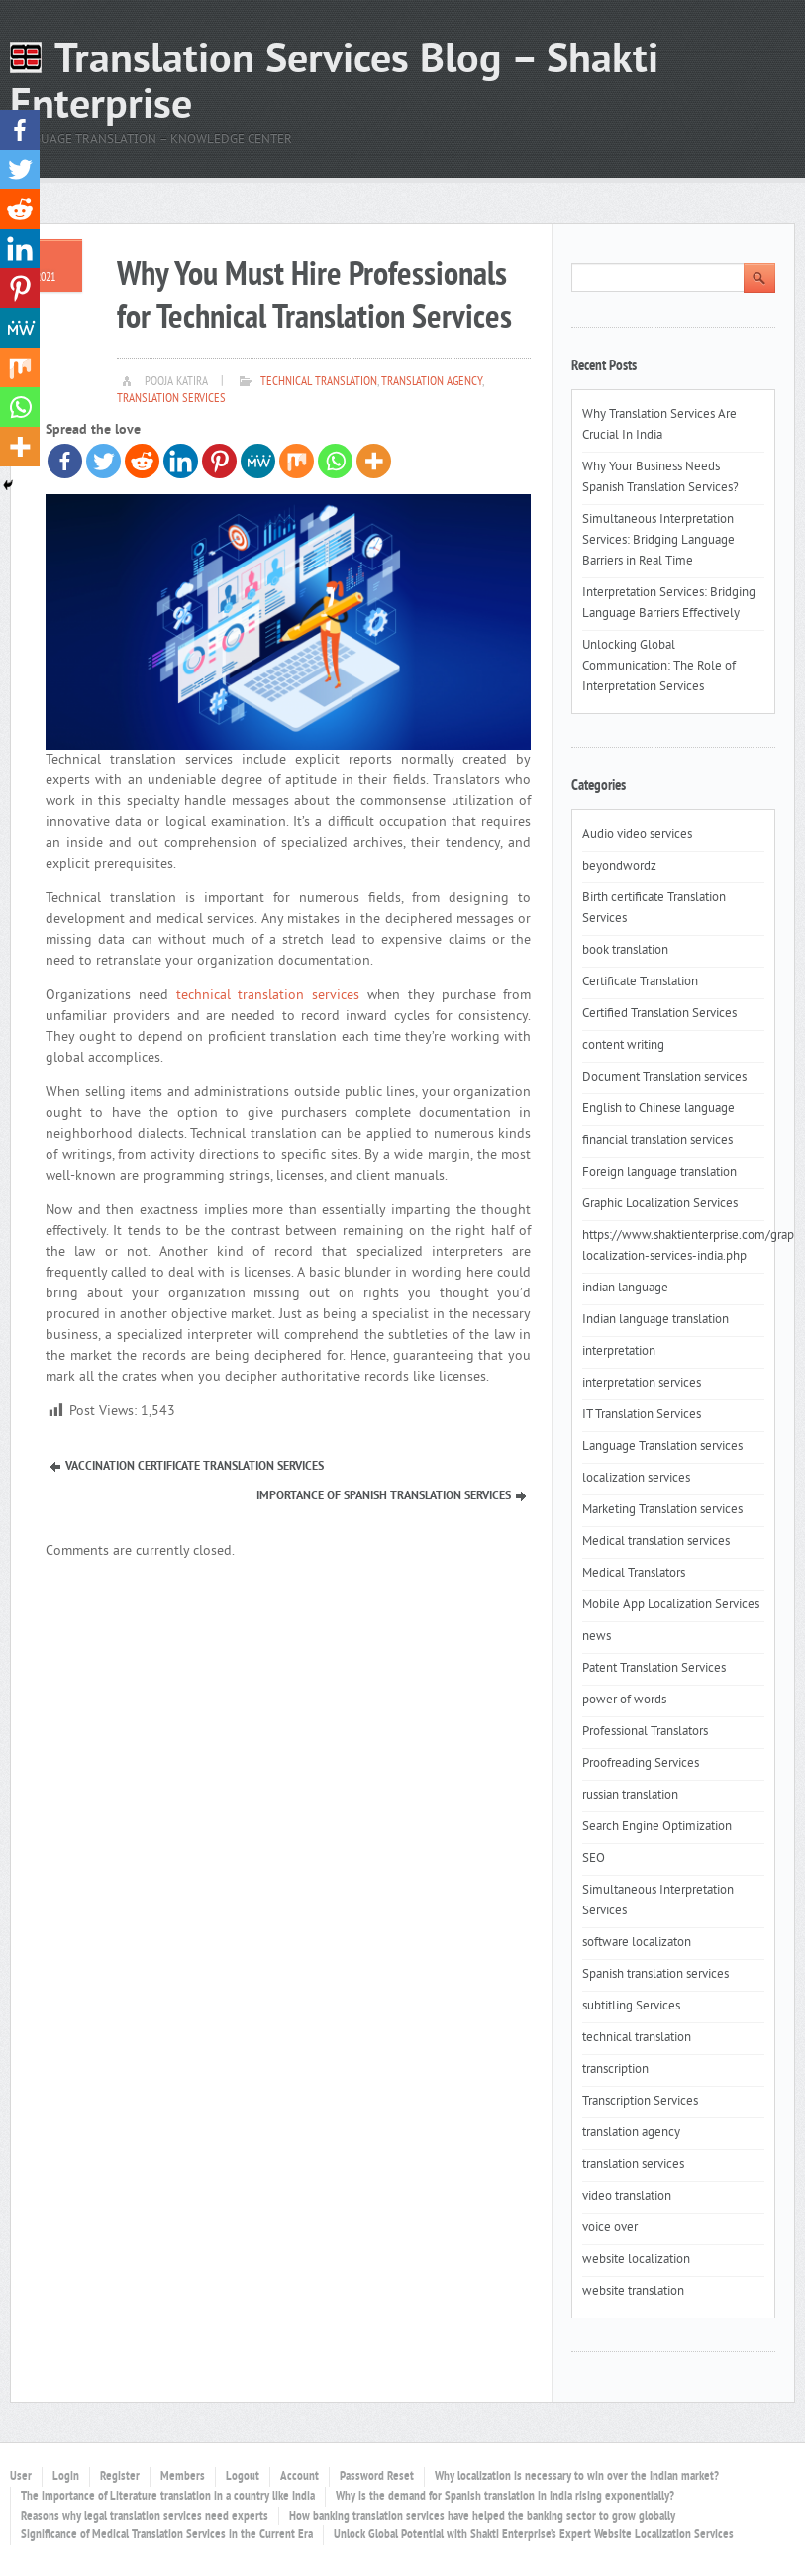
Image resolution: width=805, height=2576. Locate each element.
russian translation (630, 1795)
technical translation (318, 382)
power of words (624, 1700)
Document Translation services (664, 1077)
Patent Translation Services (654, 1669)
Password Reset (377, 2477)
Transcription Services (640, 2102)
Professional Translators (645, 1732)
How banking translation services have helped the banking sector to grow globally (482, 2516)
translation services (171, 399)
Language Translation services (662, 1447)
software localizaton (636, 1943)
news (596, 1637)
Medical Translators (633, 1574)
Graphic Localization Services (660, 1204)
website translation (633, 2292)
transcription (615, 2070)
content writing (623, 1046)
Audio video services (637, 835)
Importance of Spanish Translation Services (383, 1496)
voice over (610, 2228)
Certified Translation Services (659, 1014)
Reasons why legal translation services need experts (144, 2516)
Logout (242, 2477)
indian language (625, 1288)
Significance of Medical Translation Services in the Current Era (167, 2535)
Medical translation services (656, 1542)
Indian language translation (655, 1320)
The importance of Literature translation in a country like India (168, 2497)
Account (299, 2477)
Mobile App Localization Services (670, 1605)
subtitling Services (631, 2006)
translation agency (431, 382)
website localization (636, 2260)
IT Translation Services (641, 1415)
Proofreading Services (640, 1764)
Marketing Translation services (662, 1510)
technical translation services (268, 995)
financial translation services (657, 1141)
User (21, 2477)
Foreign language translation (659, 1173)
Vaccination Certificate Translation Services (194, 1467)
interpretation (618, 1352)
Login (65, 2477)
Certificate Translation (640, 982)
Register (120, 2477)
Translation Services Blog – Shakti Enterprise (334, 85)
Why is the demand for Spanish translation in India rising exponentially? (505, 2497)
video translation (626, 2197)
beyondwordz (619, 867)
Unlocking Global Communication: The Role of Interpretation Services (659, 666)
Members (182, 2477)
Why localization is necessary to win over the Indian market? (577, 2477)
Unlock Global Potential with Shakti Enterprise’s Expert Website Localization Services (534, 2535)
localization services (636, 1479)
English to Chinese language (658, 1109)
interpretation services (641, 1383)
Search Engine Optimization (657, 1827)
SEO (593, 1859)
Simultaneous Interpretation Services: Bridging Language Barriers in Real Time (658, 540)
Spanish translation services (655, 1975)
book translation (625, 951)
